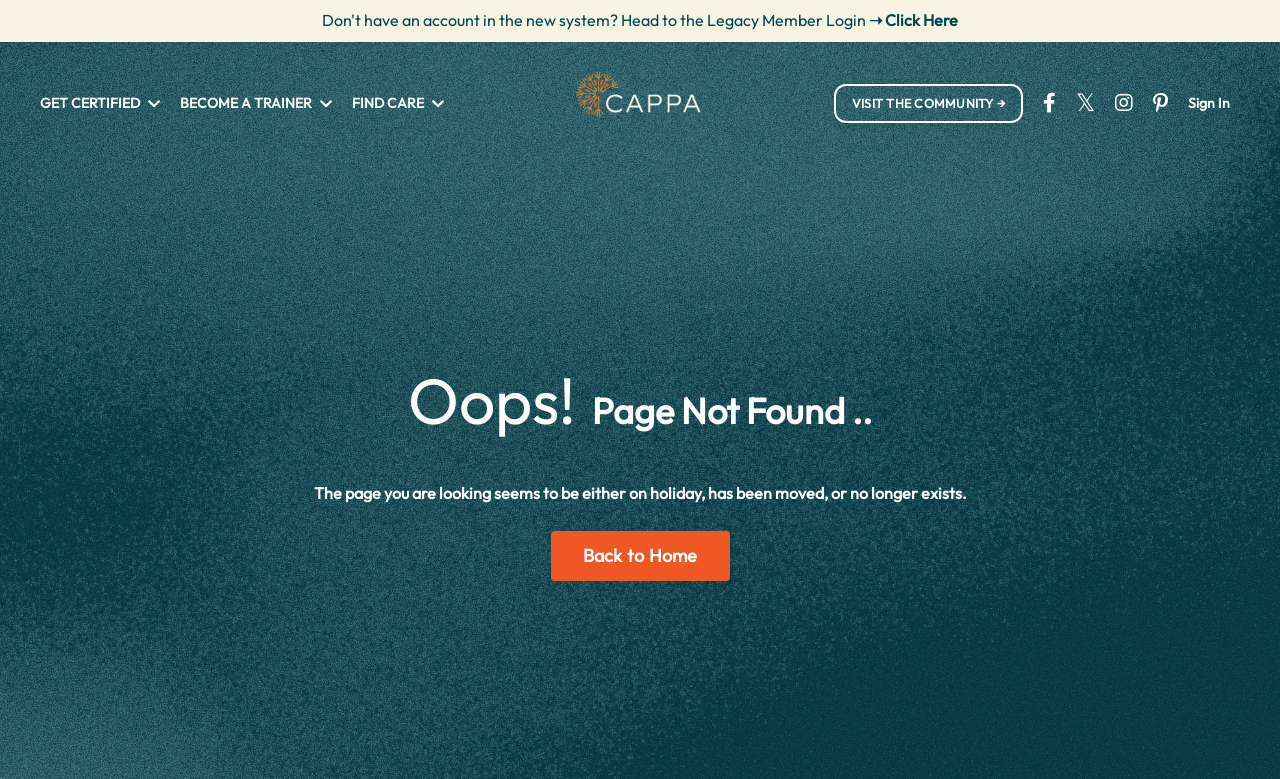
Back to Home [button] (640, 555)
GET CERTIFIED (100, 103)
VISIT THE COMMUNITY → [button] (928, 103)
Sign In (1209, 103)
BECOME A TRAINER (256, 103)
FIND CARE (398, 103)
